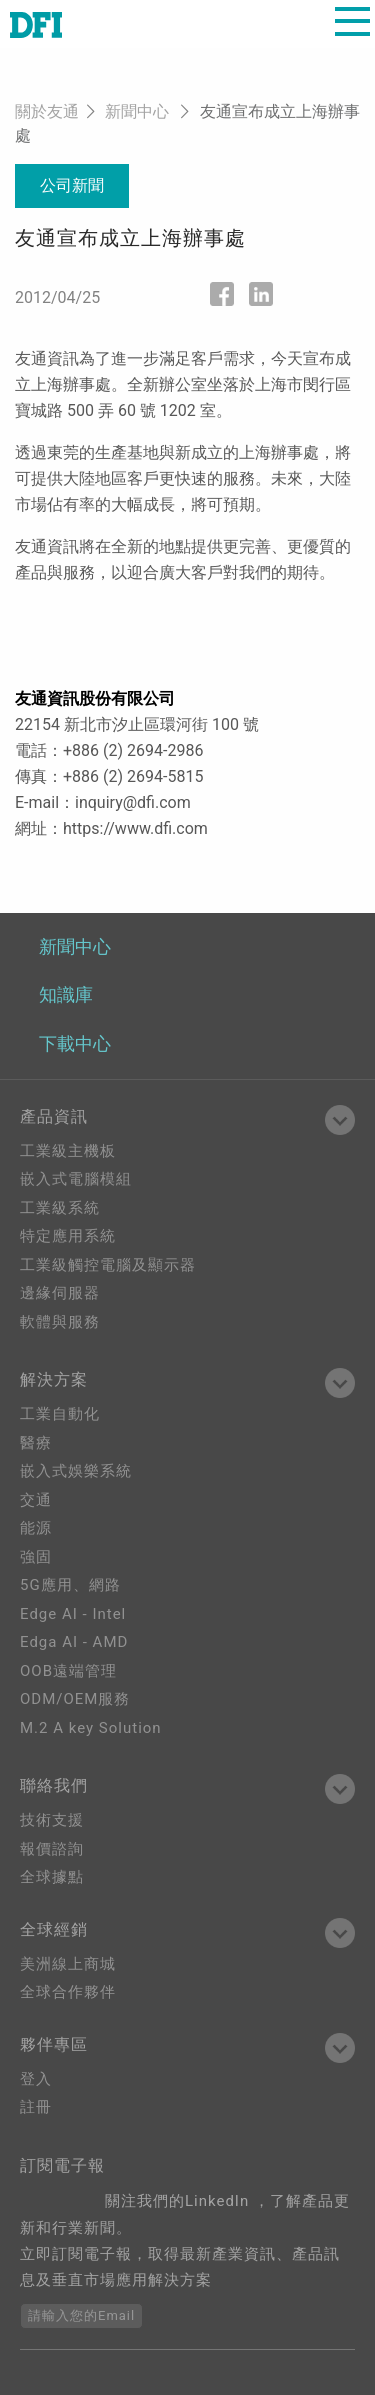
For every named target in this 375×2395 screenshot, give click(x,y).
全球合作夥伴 (68, 1992)
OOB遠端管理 (68, 1671)
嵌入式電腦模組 (76, 1179)
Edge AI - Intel (73, 1614)
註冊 (36, 2107)
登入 (36, 2079)
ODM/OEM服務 (75, 1699)
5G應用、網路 (70, 1585)
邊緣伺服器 (60, 1293)
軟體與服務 (60, 1322)
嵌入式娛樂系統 (76, 1471)
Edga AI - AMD (74, 1642)
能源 (36, 1528)
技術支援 (52, 1820)
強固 (36, 1557)
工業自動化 (60, 1414)
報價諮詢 (52, 1849)
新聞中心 (137, 111)
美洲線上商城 (68, 1964)
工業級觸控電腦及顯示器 (108, 1265)
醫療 (36, 1443)
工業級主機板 (68, 1151)
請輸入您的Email (81, 2315)
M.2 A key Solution (91, 1728)
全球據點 (52, 1877)
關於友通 (47, 111)
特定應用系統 (68, 1236)
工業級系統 (60, 1208)
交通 (36, 1500)
